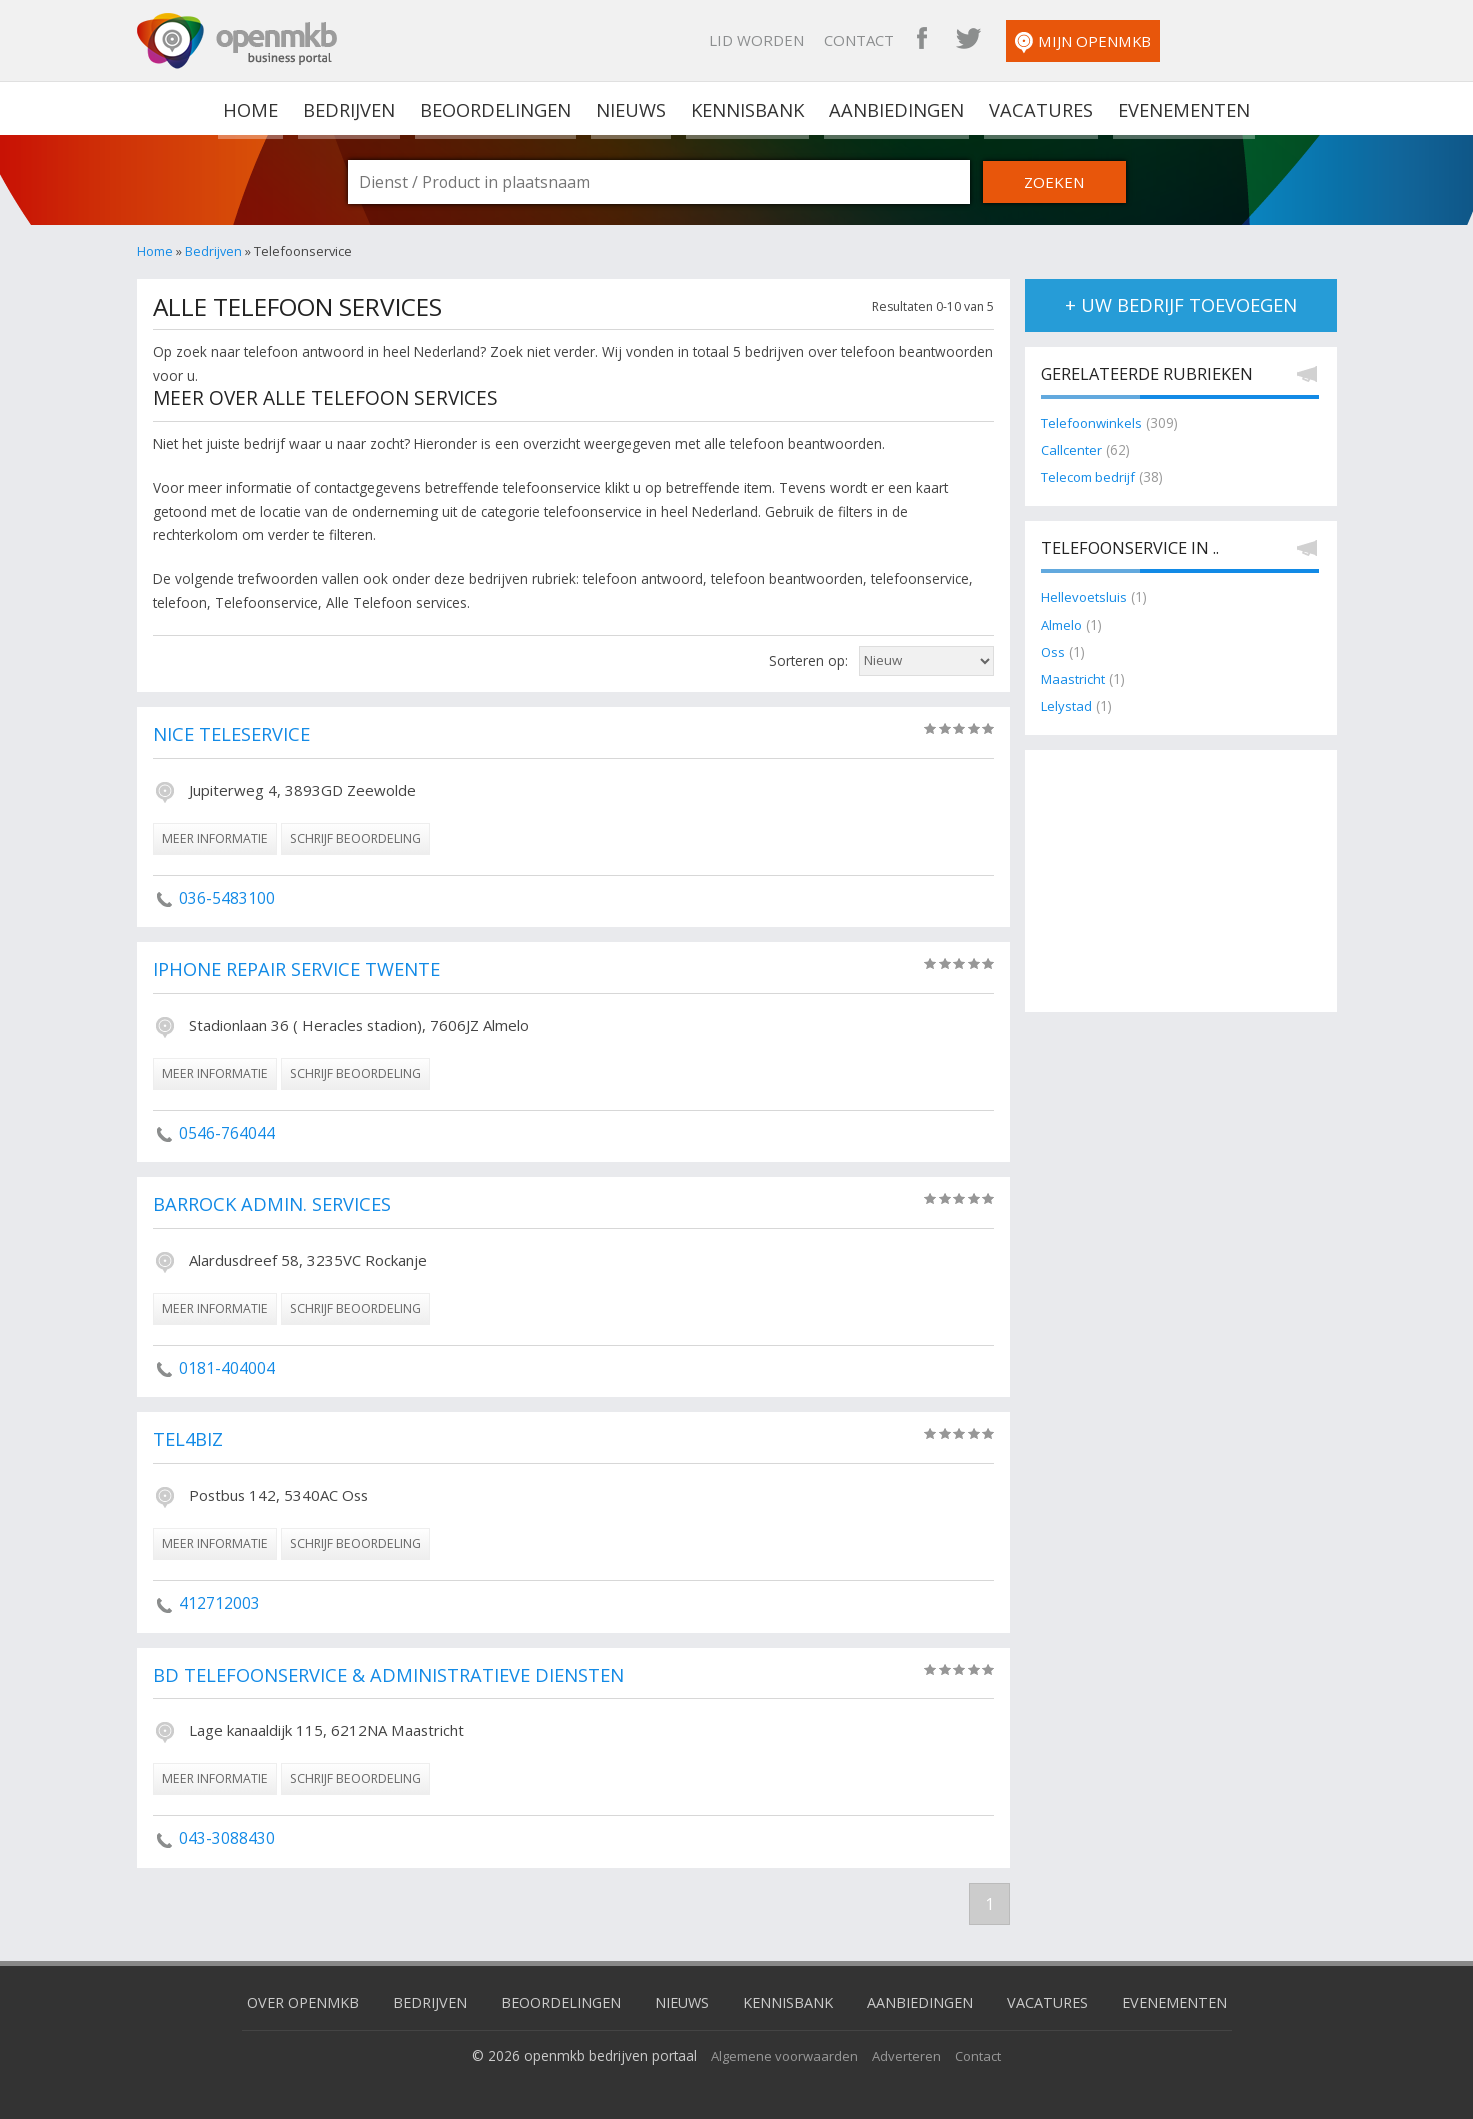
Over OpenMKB (286, 2001)
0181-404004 (227, 1368)
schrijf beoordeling (355, 838)
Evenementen (1180, 108)
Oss (1053, 652)
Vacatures (1038, 108)
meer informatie (215, 838)
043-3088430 (227, 1838)
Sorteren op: (808, 660)
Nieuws (632, 108)
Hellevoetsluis (1084, 597)
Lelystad (1067, 706)
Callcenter (1072, 450)
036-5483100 (227, 898)
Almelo (1063, 624)
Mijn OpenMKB (1241, 42)
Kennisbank (748, 108)
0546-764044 (227, 1133)
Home (155, 251)
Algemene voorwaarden (783, 2053)
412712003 (219, 1603)
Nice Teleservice (235, 735)
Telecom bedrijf (1091, 477)
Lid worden (914, 40)
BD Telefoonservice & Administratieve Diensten (397, 1675)
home (253, 108)
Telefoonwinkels (1094, 423)
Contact (1017, 40)
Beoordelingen (497, 108)
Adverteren (910, 2053)
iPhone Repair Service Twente (303, 970)
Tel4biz (189, 1440)
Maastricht (1073, 679)
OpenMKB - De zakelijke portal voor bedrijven (237, 41)
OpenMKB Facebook (1080, 40)
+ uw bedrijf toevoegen (1180, 305)
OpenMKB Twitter (1126, 40)
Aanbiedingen (896, 108)
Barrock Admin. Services (277, 1205)
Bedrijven (350, 108)
